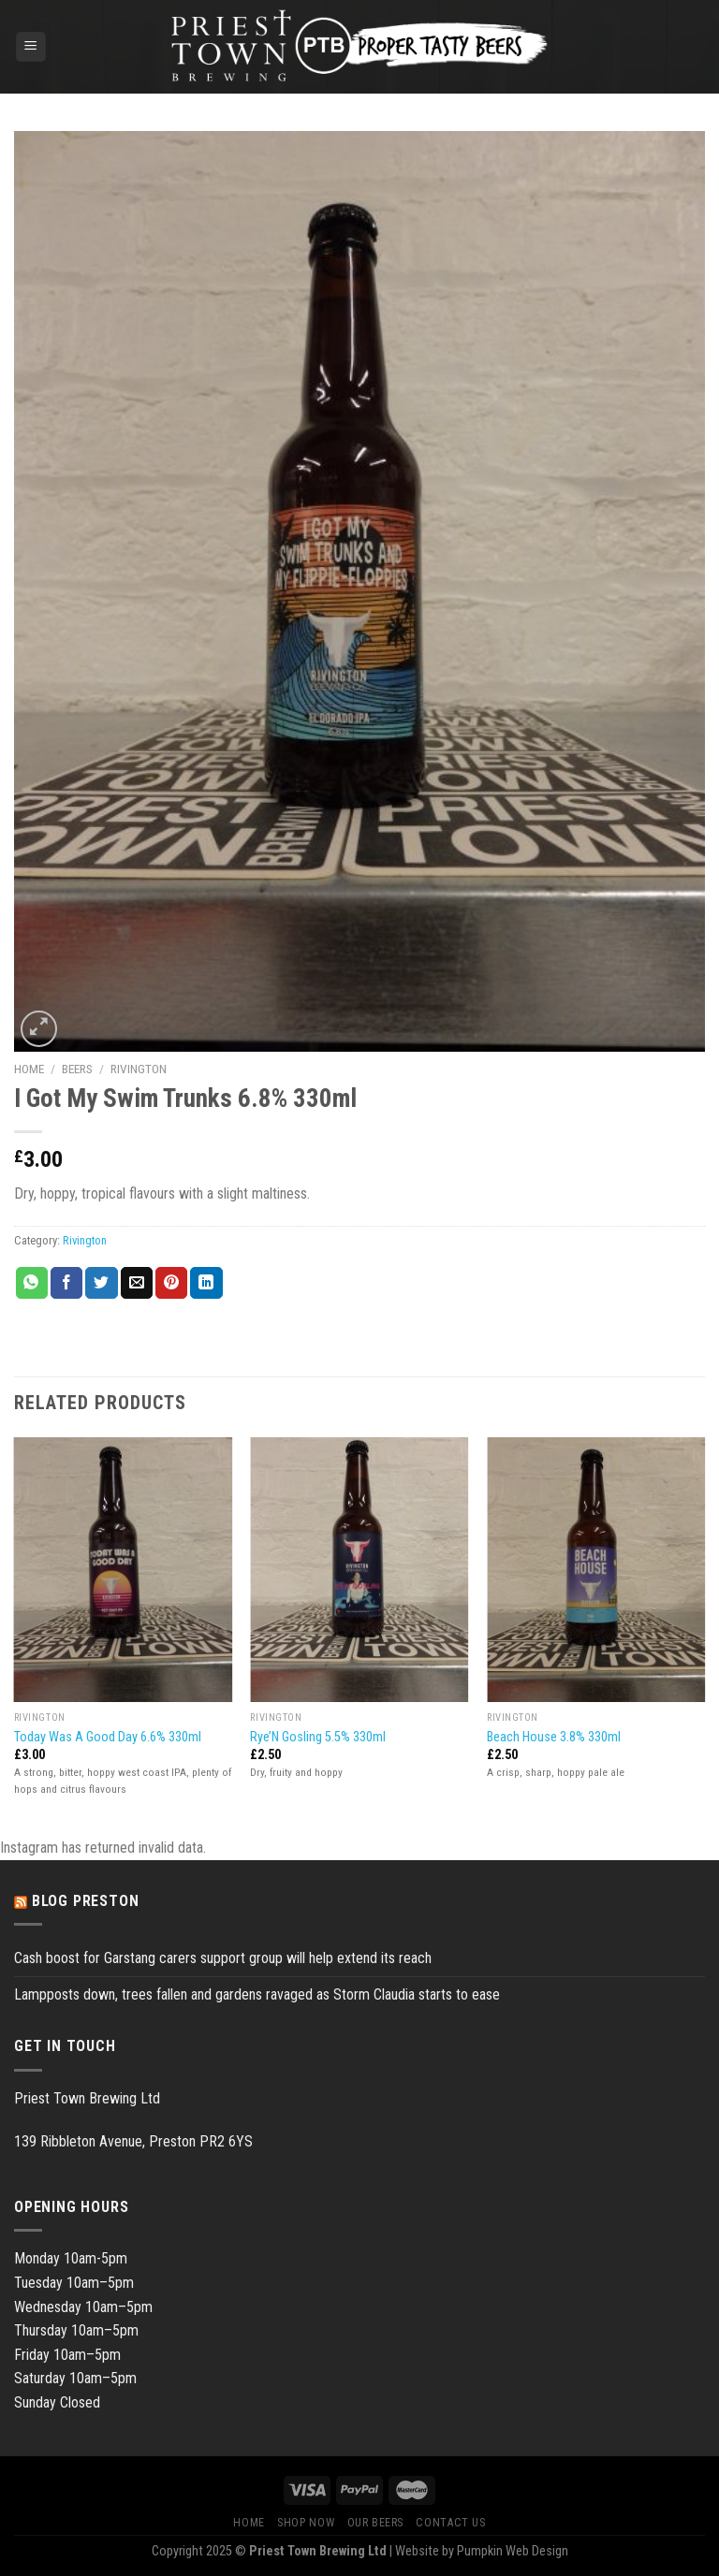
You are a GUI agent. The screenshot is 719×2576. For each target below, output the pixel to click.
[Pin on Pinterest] (171, 1283)
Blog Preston (85, 1901)
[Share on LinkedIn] (206, 1283)
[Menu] (31, 47)
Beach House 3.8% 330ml (554, 1737)
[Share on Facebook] (66, 1283)
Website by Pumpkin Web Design (481, 2551)
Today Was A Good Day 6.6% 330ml (107, 1737)
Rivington (138, 1068)
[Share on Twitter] (101, 1283)
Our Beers (375, 2522)
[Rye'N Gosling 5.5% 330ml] (359, 1569)
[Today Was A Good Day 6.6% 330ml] (123, 1569)
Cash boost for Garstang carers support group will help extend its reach (223, 1958)
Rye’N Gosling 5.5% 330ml (318, 1737)
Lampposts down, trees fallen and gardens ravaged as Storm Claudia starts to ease (257, 1994)
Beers (77, 1068)
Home (29, 1068)
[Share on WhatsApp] (32, 1283)
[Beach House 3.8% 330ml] (596, 1569)
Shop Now (305, 2522)
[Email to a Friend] (137, 1283)
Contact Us (450, 2522)
